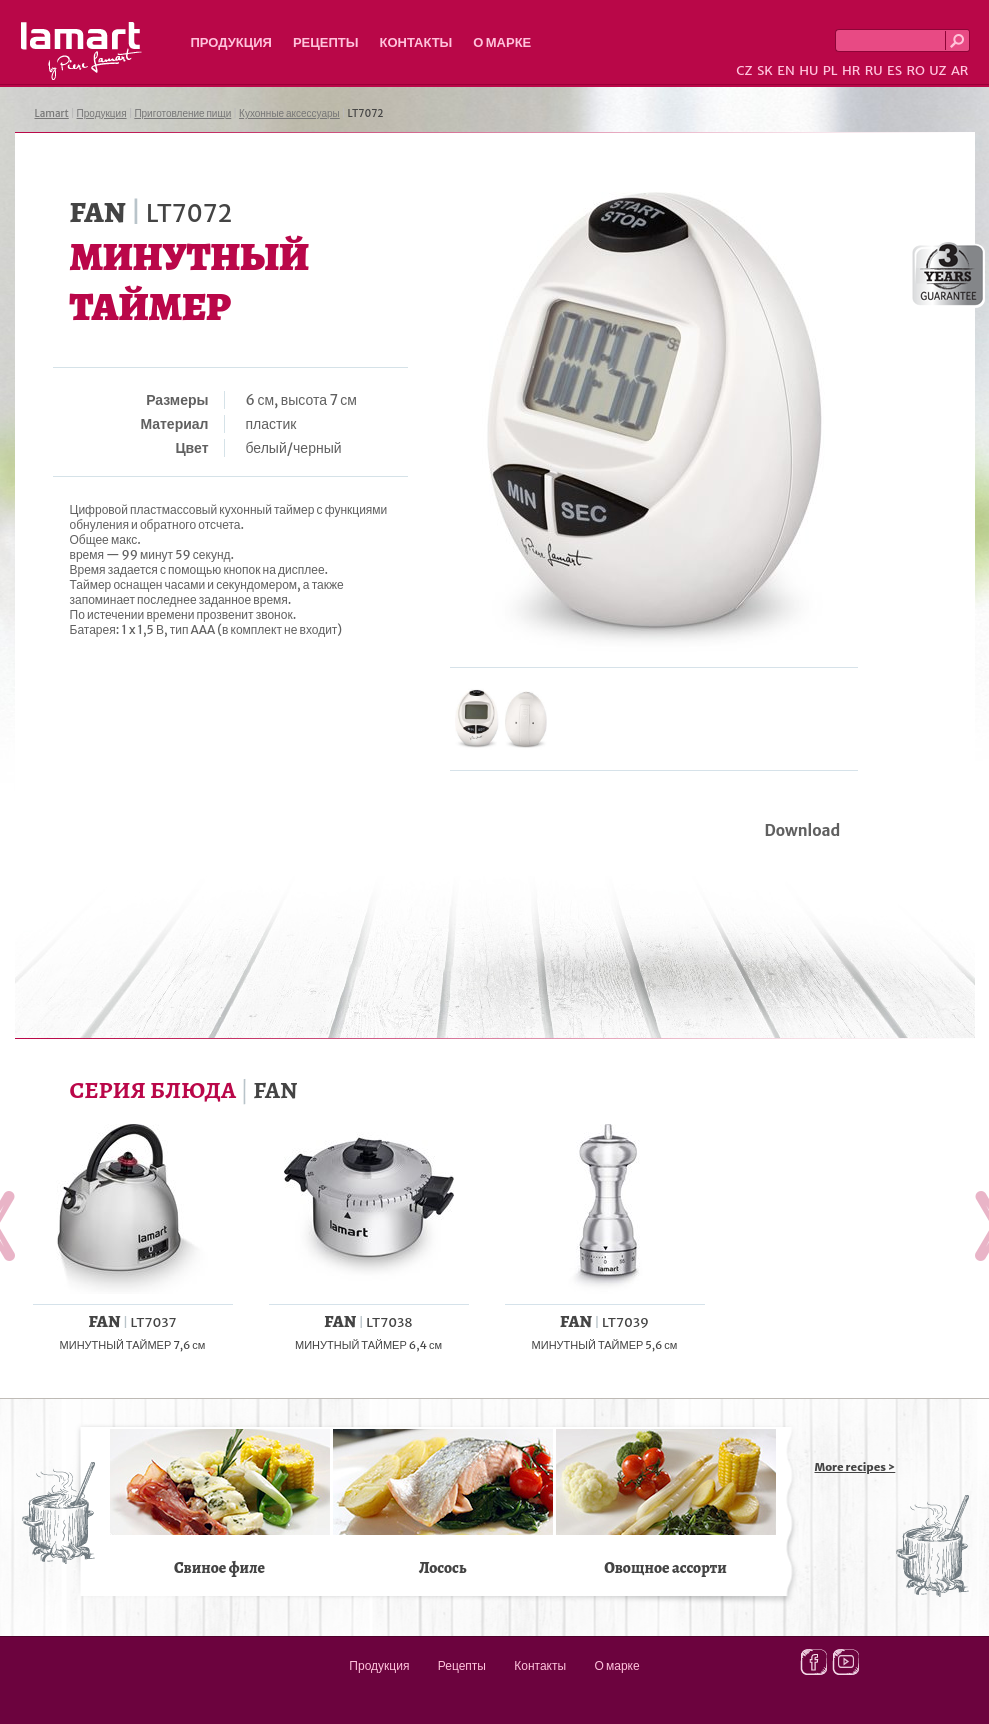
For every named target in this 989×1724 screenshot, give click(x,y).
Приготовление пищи (182, 113)
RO (915, 70)
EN (786, 70)
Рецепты (326, 42)
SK (765, 70)
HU (808, 70)
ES (894, 70)
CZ (744, 70)
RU (874, 70)
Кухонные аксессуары (289, 113)
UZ (937, 70)
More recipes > (855, 1467)
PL (830, 70)
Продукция (231, 42)
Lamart (81, 51)
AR (960, 70)
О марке (502, 42)
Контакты (415, 42)
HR (851, 70)
